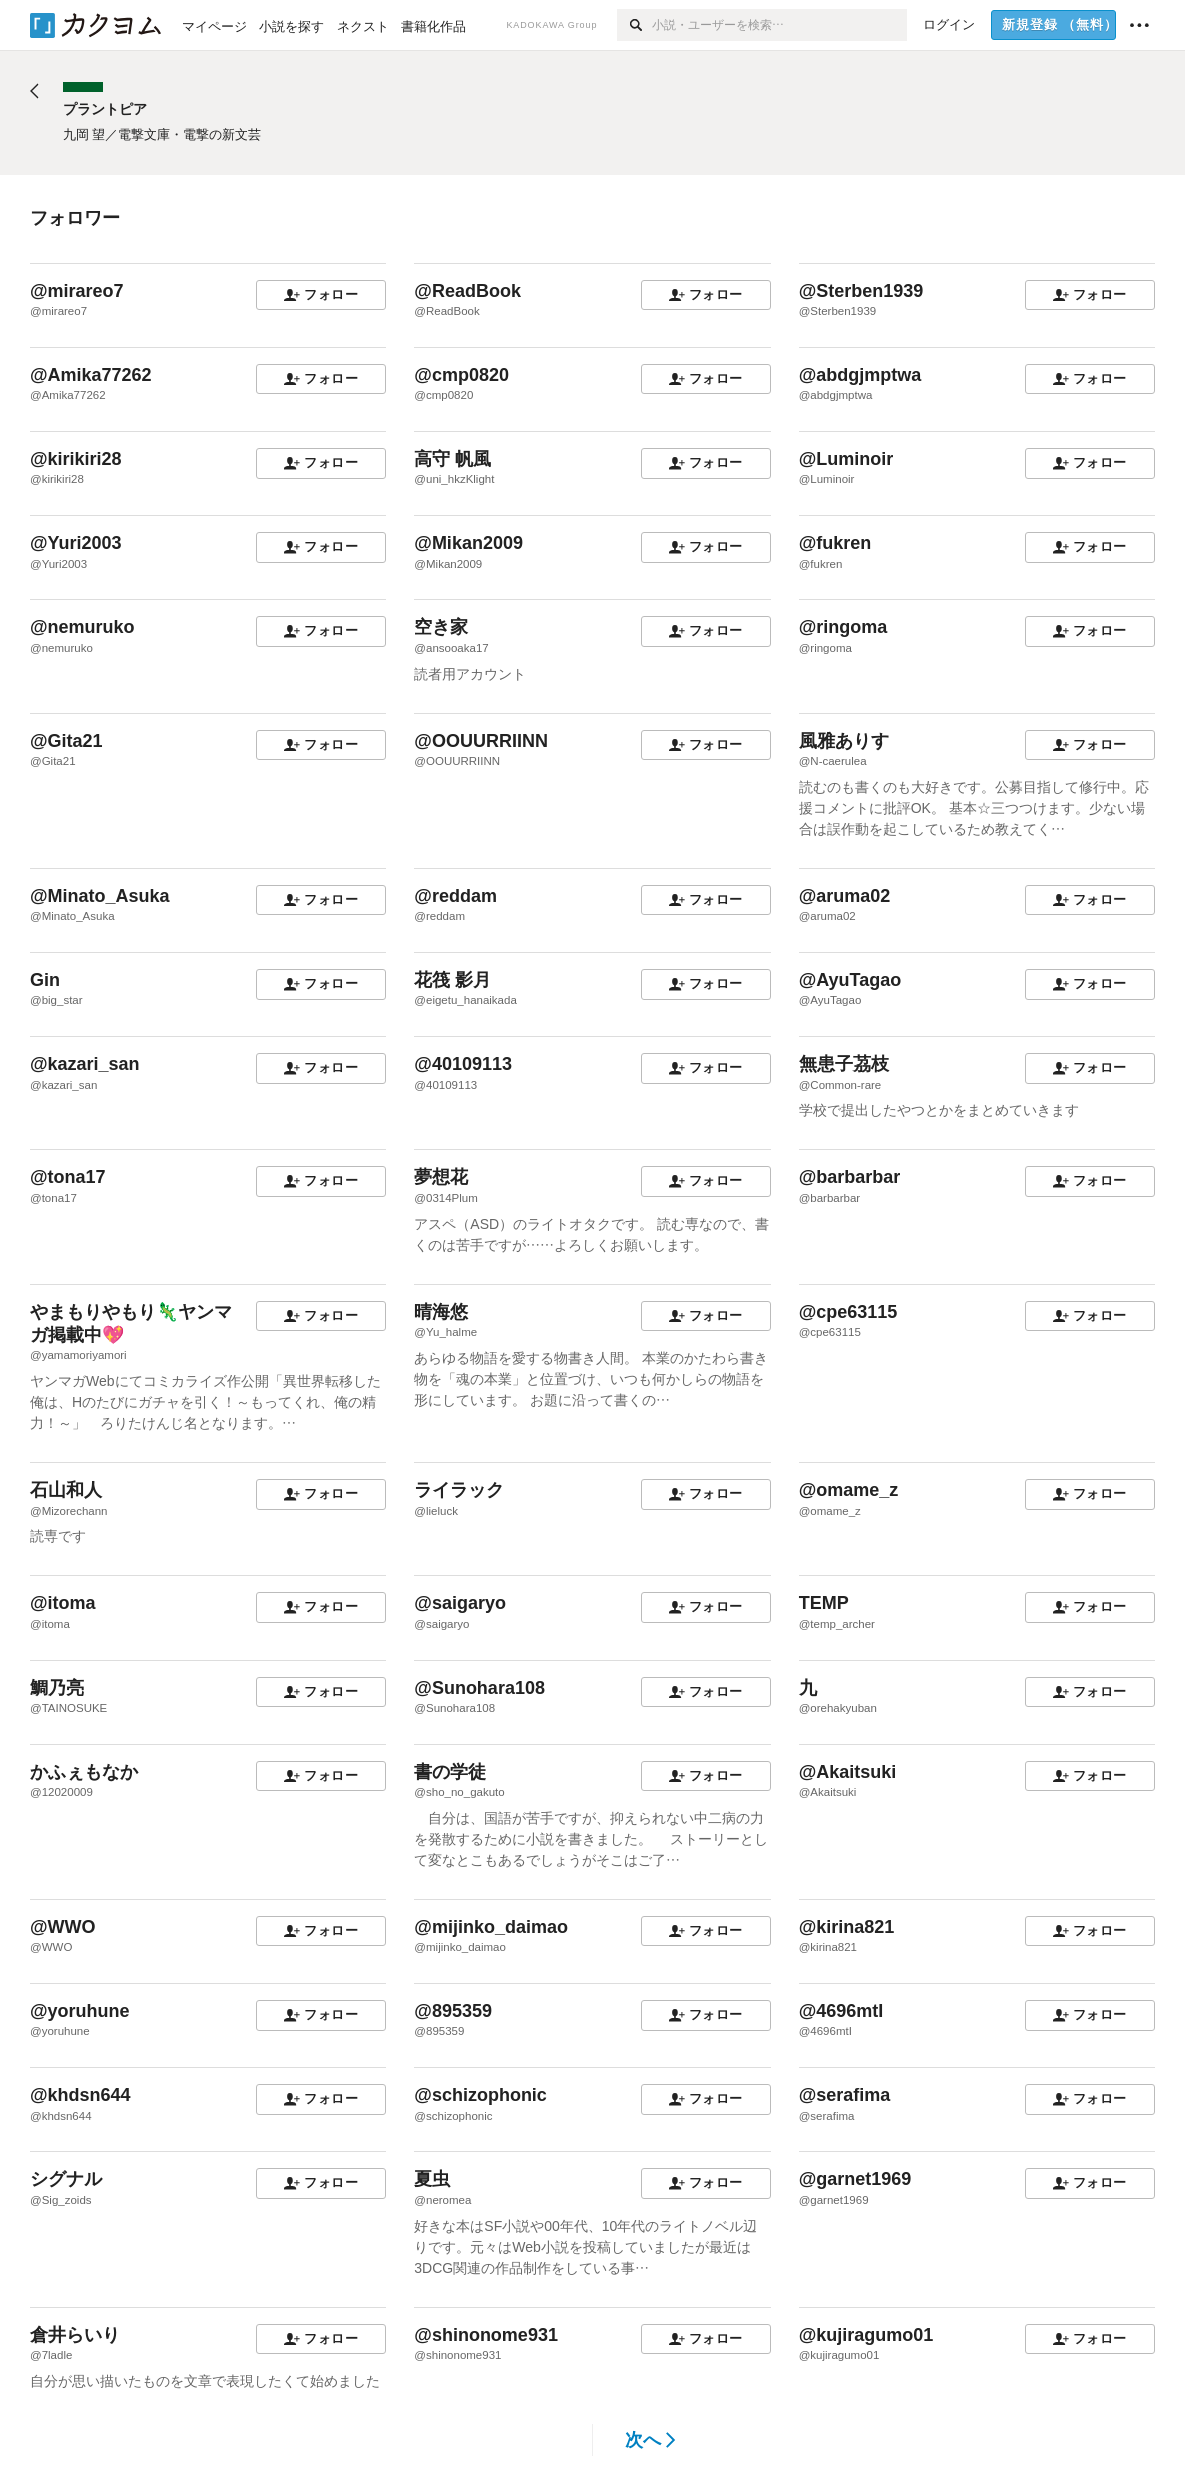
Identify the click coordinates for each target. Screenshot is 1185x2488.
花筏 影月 (452, 980)
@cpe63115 (848, 1312)
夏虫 (432, 2179)
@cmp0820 (461, 375)
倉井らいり (75, 2335)
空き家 (441, 627)
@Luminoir (846, 459)
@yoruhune (80, 2011)
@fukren (835, 543)
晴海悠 (441, 1312)
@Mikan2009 (468, 543)
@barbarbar (850, 1177)
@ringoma (843, 627)
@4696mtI (841, 2011)
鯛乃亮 (57, 1688)
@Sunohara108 (479, 1688)
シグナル (66, 2179)
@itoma (63, 1603)
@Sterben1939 (861, 291)
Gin (45, 980)
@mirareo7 (77, 291)
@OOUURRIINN (481, 741)
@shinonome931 (486, 2335)
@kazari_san (85, 1064)
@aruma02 (845, 896)
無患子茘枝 (844, 1064)
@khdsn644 (80, 2095)
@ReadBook (467, 291)
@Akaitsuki (848, 1772)
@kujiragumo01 (866, 2335)
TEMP (824, 1603)
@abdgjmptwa (860, 375)
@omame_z (849, 1490)
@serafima (845, 2095)
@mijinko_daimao (491, 1927)
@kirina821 (847, 1927)
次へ (650, 2440)
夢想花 (441, 1177)
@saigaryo (460, 1603)
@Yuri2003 (76, 543)
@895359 (453, 2011)
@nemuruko (82, 627)
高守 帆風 (452, 459)
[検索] (634, 25)
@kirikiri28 (76, 459)
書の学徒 (450, 1772)
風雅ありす (844, 741)
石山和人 (66, 1490)
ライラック (459, 1490)
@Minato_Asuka (100, 896)
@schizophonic (480, 2095)
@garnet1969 (855, 2179)
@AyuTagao (850, 980)
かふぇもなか (84, 1772)
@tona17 (68, 1177)
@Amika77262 (91, 375)
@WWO (63, 1927)
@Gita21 (66, 741)
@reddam (455, 896)
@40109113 (463, 1064)
